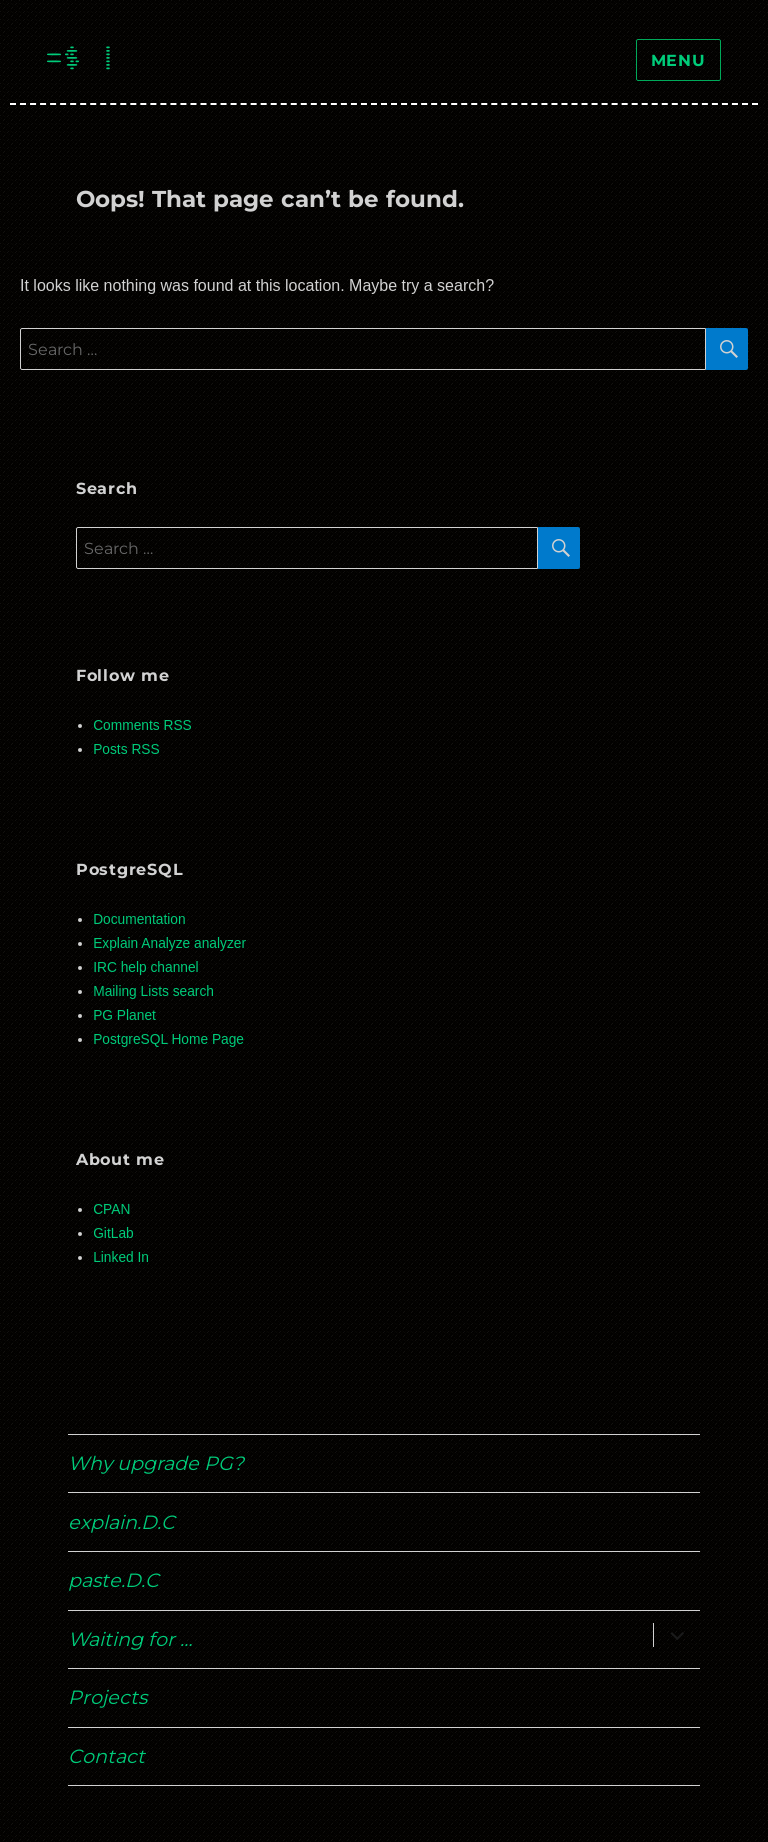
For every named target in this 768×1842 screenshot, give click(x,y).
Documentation (139, 919)
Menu (678, 60)
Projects (107, 1697)
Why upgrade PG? (156, 1463)
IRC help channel (145, 967)
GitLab (113, 1233)
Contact (106, 1756)
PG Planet (124, 1015)
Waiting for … (130, 1639)
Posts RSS (126, 749)
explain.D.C (121, 1522)
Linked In (121, 1257)
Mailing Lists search (153, 991)
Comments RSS (142, 725)
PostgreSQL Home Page (168, 1039)
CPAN (111, 1209)
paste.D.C (113, 1580)
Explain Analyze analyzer (169, 943)
